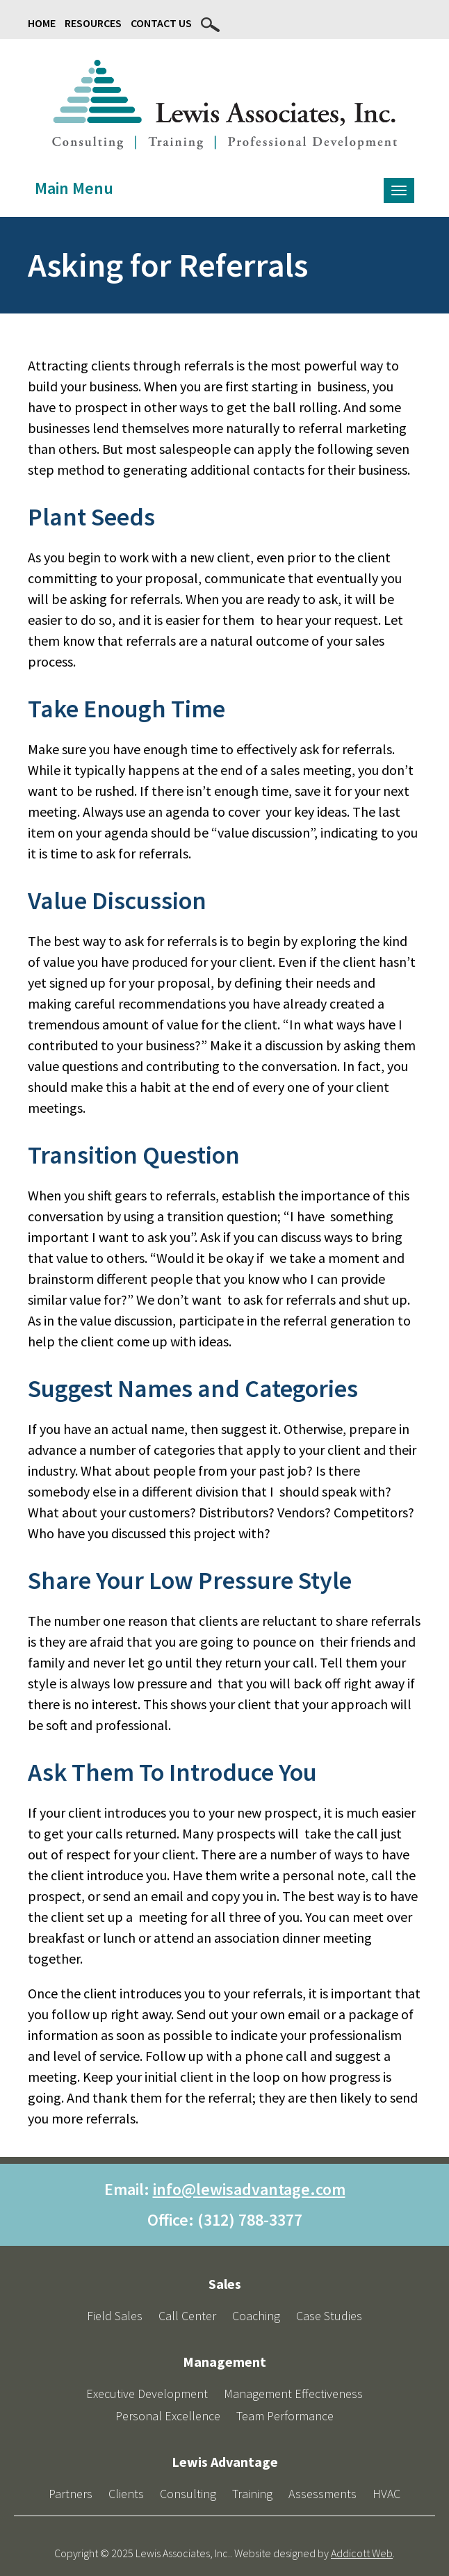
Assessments (322, 2494)
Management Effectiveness (293, 2394)
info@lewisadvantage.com (249, 2189)
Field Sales (114, 2316)
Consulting (188, 2494)
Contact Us (161, 23)
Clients (126, 2494)
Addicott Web (362, 2553)
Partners (70, 2494)
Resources (93, 23)
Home (42, 23)
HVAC (386, 2494)
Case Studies (329, 2316)
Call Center (187, 2316)
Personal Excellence (167, 2416)
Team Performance (285, 2416)
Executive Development (147, 2394)
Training (252, 2494)
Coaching (256, 2316)
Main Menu (74, 188)
